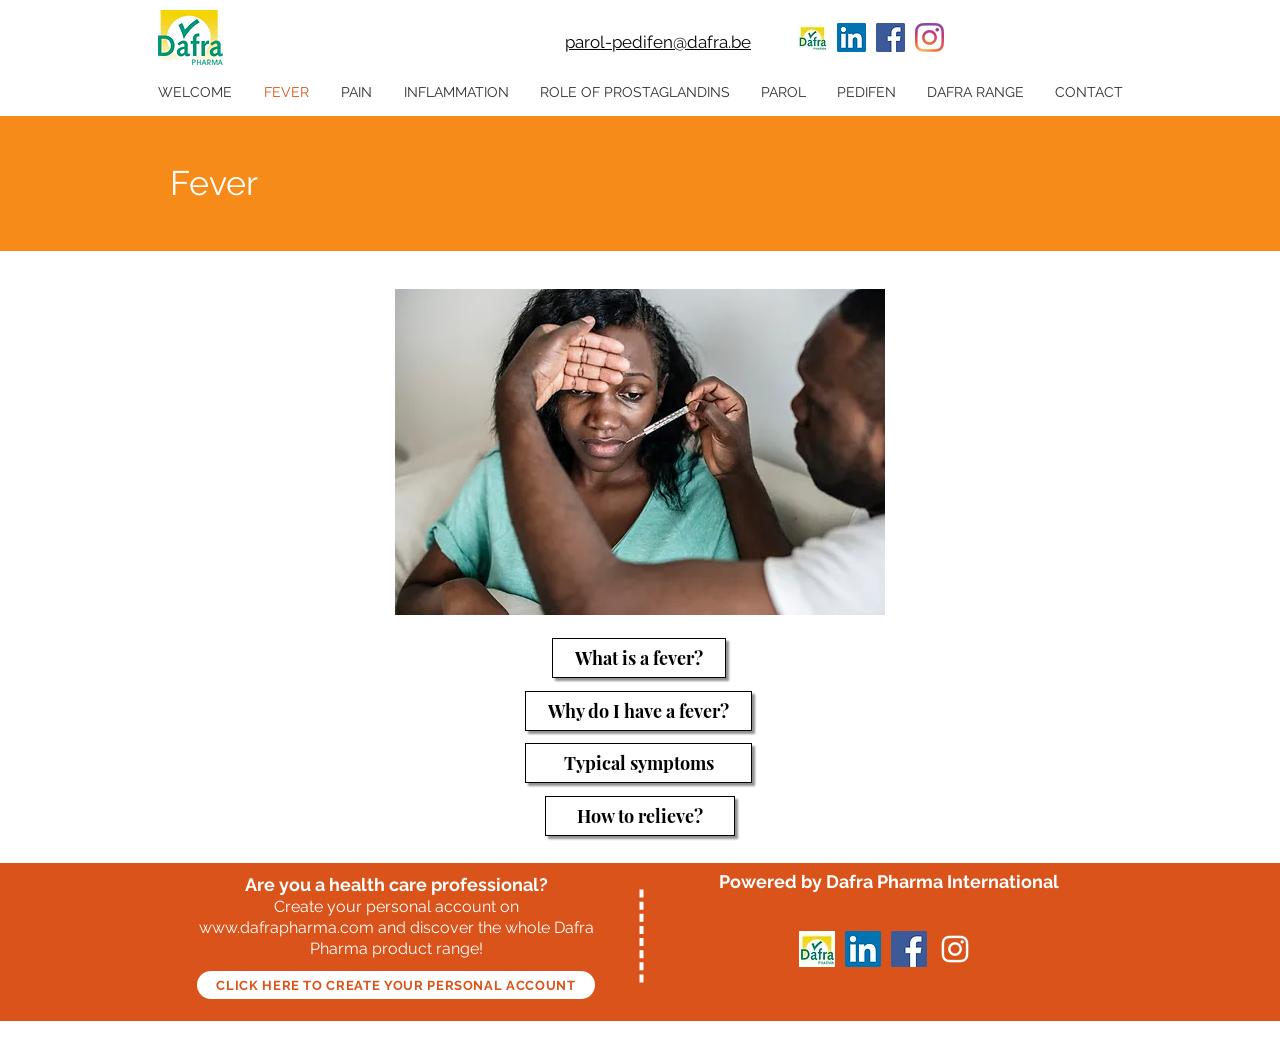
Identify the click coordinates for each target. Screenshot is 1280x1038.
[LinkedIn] (851, 37)
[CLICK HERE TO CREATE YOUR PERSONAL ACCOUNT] (396, 985)
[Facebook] (890, 37)
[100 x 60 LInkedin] (812, 37)
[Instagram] (929, 37)
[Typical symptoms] (638, 763)
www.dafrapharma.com (286, 927)
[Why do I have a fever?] (638, 711)
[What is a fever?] (639, 658)
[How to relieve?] (640, 816)
